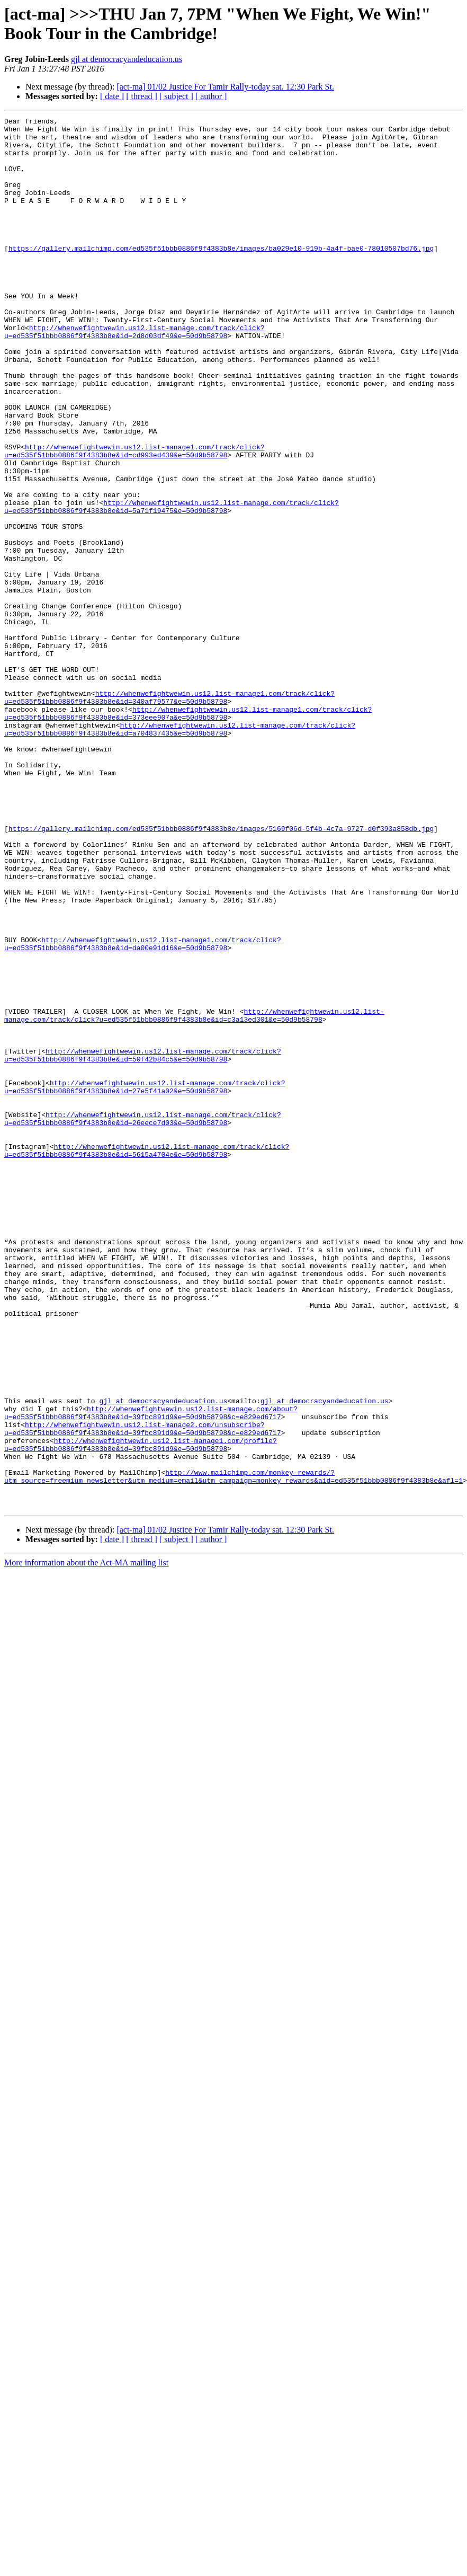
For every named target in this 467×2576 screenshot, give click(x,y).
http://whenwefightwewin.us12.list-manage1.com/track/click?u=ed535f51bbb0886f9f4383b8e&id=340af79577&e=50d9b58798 (169, 814)
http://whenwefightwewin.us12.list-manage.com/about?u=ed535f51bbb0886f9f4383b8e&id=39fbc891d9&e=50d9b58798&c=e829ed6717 (151, 1672)
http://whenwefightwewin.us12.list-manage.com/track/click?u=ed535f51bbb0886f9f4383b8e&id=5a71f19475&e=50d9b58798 (171, 585)
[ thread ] (141, 96)
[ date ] (112, 96)
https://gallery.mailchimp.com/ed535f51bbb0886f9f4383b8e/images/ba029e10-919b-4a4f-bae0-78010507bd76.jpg (221, 275)
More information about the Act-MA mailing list (86, 1840)
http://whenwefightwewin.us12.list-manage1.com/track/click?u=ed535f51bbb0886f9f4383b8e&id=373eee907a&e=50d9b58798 (188, 833)
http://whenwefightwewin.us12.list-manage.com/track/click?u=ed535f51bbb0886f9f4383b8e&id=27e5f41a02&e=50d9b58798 (144, 1281)
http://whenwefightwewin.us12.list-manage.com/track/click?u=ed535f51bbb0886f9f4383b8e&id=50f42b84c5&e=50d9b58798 (142, 1243)
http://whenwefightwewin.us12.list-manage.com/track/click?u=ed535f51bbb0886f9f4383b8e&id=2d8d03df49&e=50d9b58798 (134, 375)
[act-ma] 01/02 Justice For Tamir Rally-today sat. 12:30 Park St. (225, 86)
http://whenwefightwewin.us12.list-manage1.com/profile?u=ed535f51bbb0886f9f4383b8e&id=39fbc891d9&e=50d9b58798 (140, 1710)
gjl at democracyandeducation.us (126, 59)
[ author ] (211, 96)
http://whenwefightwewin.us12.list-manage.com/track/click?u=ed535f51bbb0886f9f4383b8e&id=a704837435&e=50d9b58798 (179, 852)
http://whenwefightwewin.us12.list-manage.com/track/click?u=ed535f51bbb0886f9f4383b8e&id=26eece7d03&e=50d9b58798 (142, 1319)
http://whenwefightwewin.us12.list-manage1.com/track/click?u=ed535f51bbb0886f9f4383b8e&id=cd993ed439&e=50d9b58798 (134, 518)
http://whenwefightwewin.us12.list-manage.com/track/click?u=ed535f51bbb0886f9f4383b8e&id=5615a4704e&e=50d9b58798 (146, 1357)
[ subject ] (176, 96)
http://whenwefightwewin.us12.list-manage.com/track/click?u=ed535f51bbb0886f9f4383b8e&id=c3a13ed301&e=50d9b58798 (194, 1195)
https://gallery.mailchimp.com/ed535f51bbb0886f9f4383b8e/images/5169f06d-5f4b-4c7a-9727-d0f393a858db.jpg (221, 971)
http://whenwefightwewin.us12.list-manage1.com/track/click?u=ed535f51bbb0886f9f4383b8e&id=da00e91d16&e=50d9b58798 (142, 1109)
